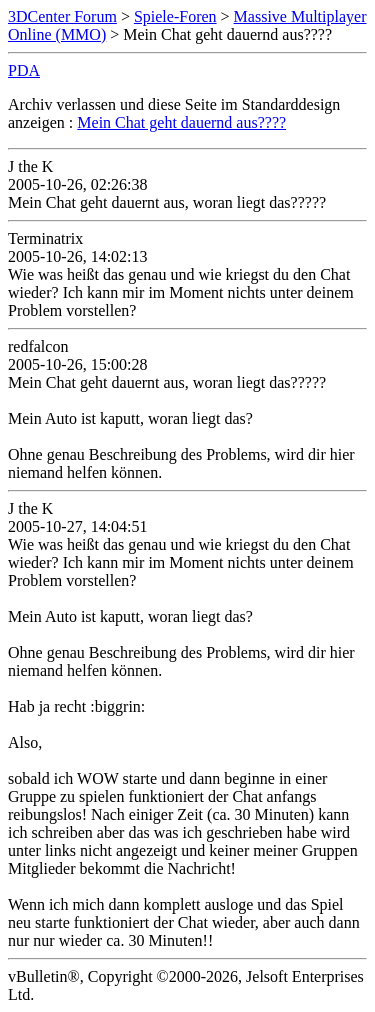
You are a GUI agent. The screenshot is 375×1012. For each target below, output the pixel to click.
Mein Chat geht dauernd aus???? (181, 122)
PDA (24, 70)
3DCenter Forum (62, 16)
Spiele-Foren (175, 16)
